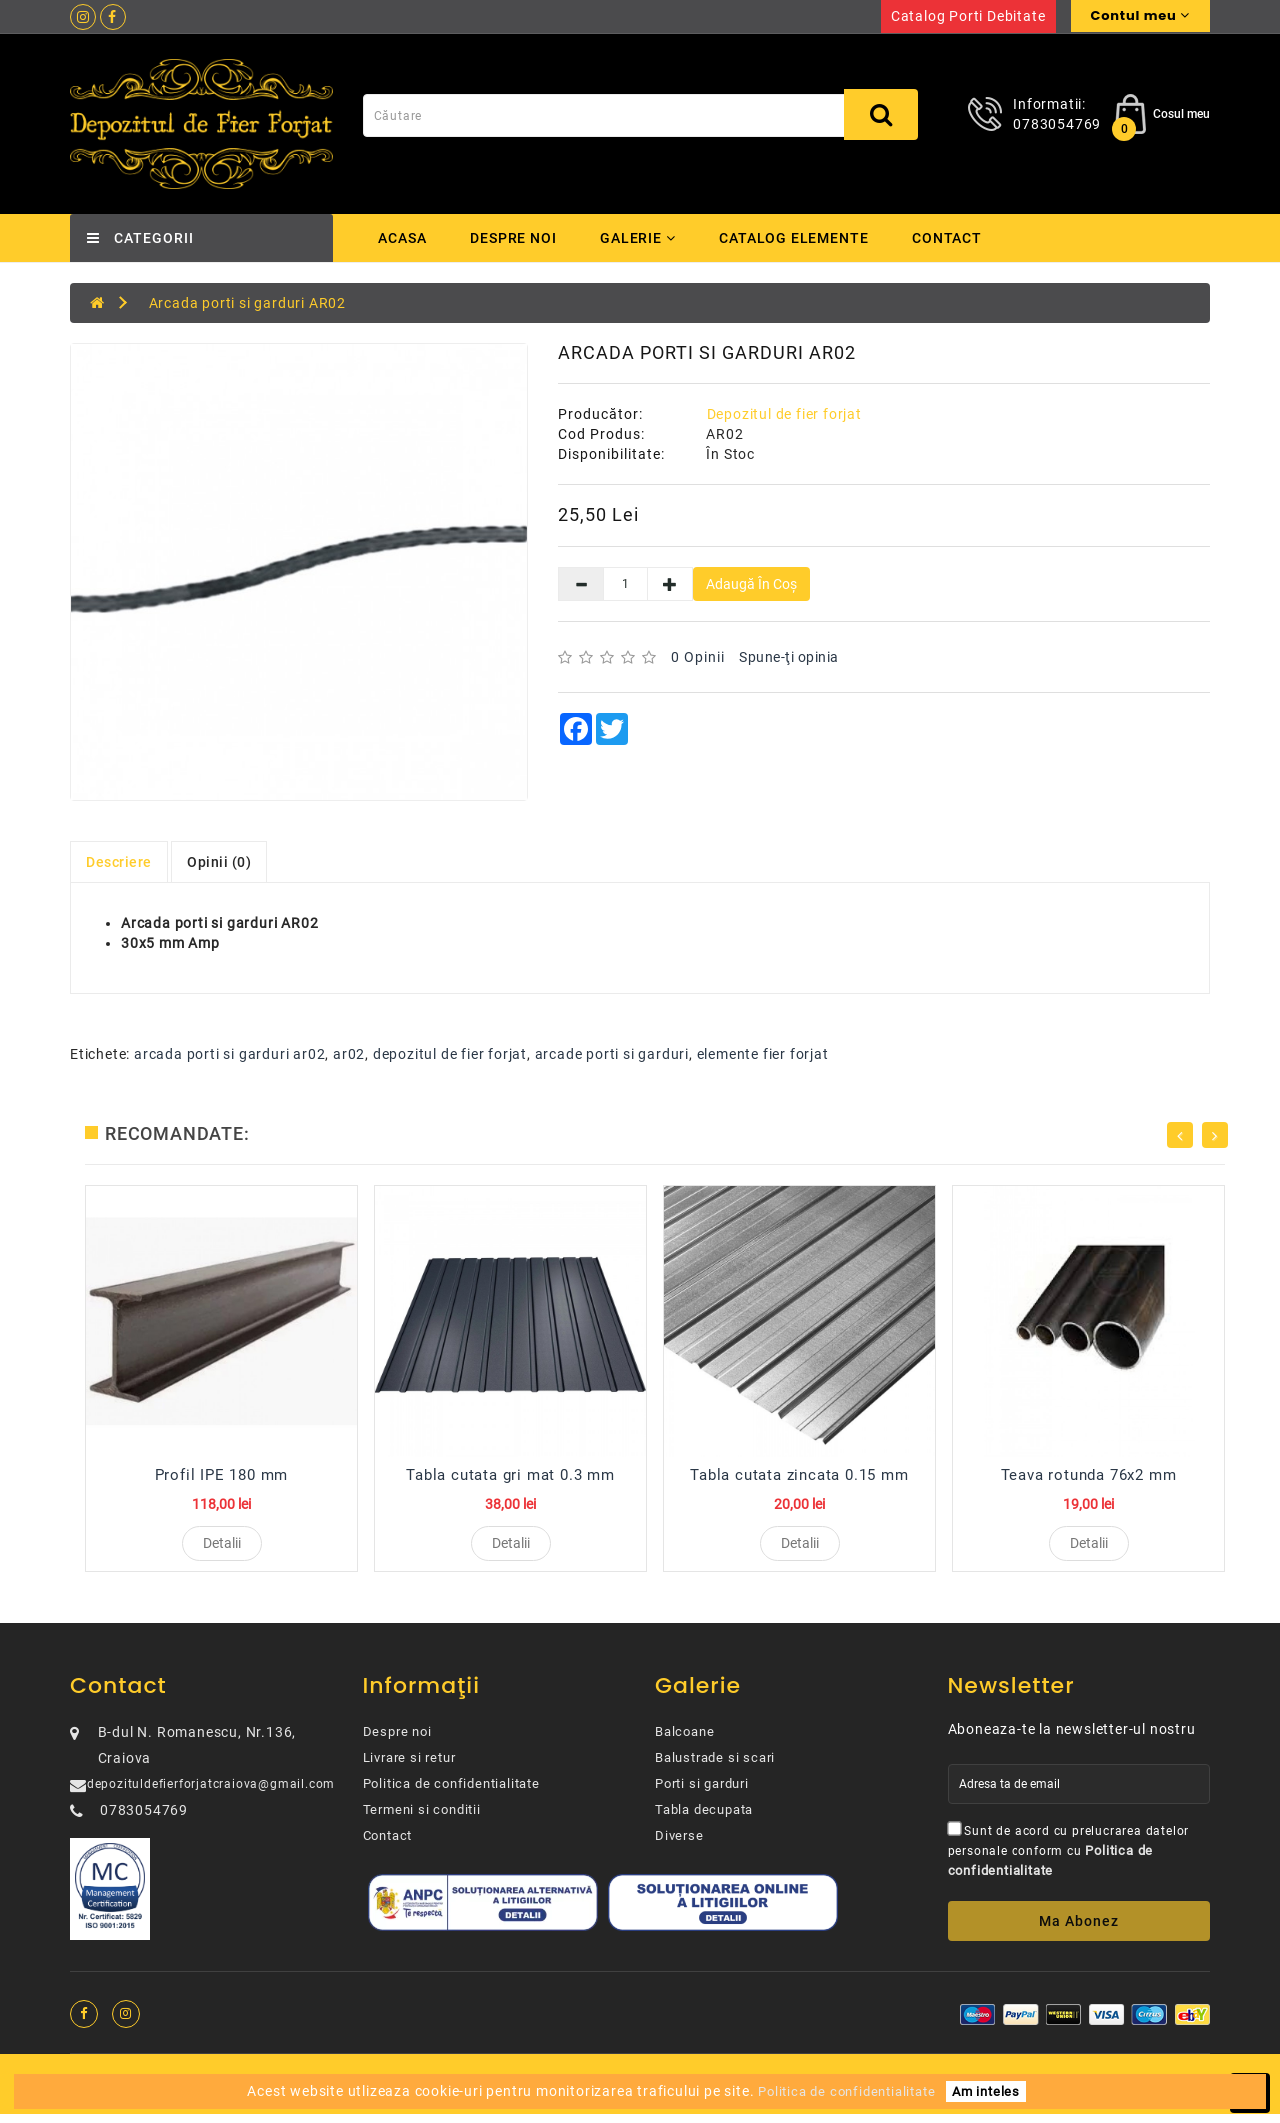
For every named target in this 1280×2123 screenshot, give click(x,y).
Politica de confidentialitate (451, 1792)
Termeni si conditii (422, 1818)
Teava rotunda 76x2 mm (1089, 1475)
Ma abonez (1079, 1930)
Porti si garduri (702, 1792)
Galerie (640, 238)
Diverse (679, 1844)
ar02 (349, 1054)
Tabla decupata (704, 1818)
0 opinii (698, 657)
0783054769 (1057, 124)
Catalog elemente (799, 238)
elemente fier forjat (763, 1054)
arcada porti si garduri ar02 (229, 1054)
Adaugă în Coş (751, 584)
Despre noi (514, 238)
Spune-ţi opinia (789, 657)
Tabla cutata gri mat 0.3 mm (510, 1475)
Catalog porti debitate (968, 16)
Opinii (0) (219, 862)
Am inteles (986, 2091)
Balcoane (684, 1740)
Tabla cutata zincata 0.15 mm (799, 1475)
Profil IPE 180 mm (222, 1475)
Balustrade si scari (715, 1766)
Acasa (402, 238)
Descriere (119, 862)
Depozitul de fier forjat (784, 414)
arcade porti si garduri (612, 1054)
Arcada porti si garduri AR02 (247, 303)
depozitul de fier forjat (450, 1054)
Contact (954, 238)
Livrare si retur (409, 1766)
